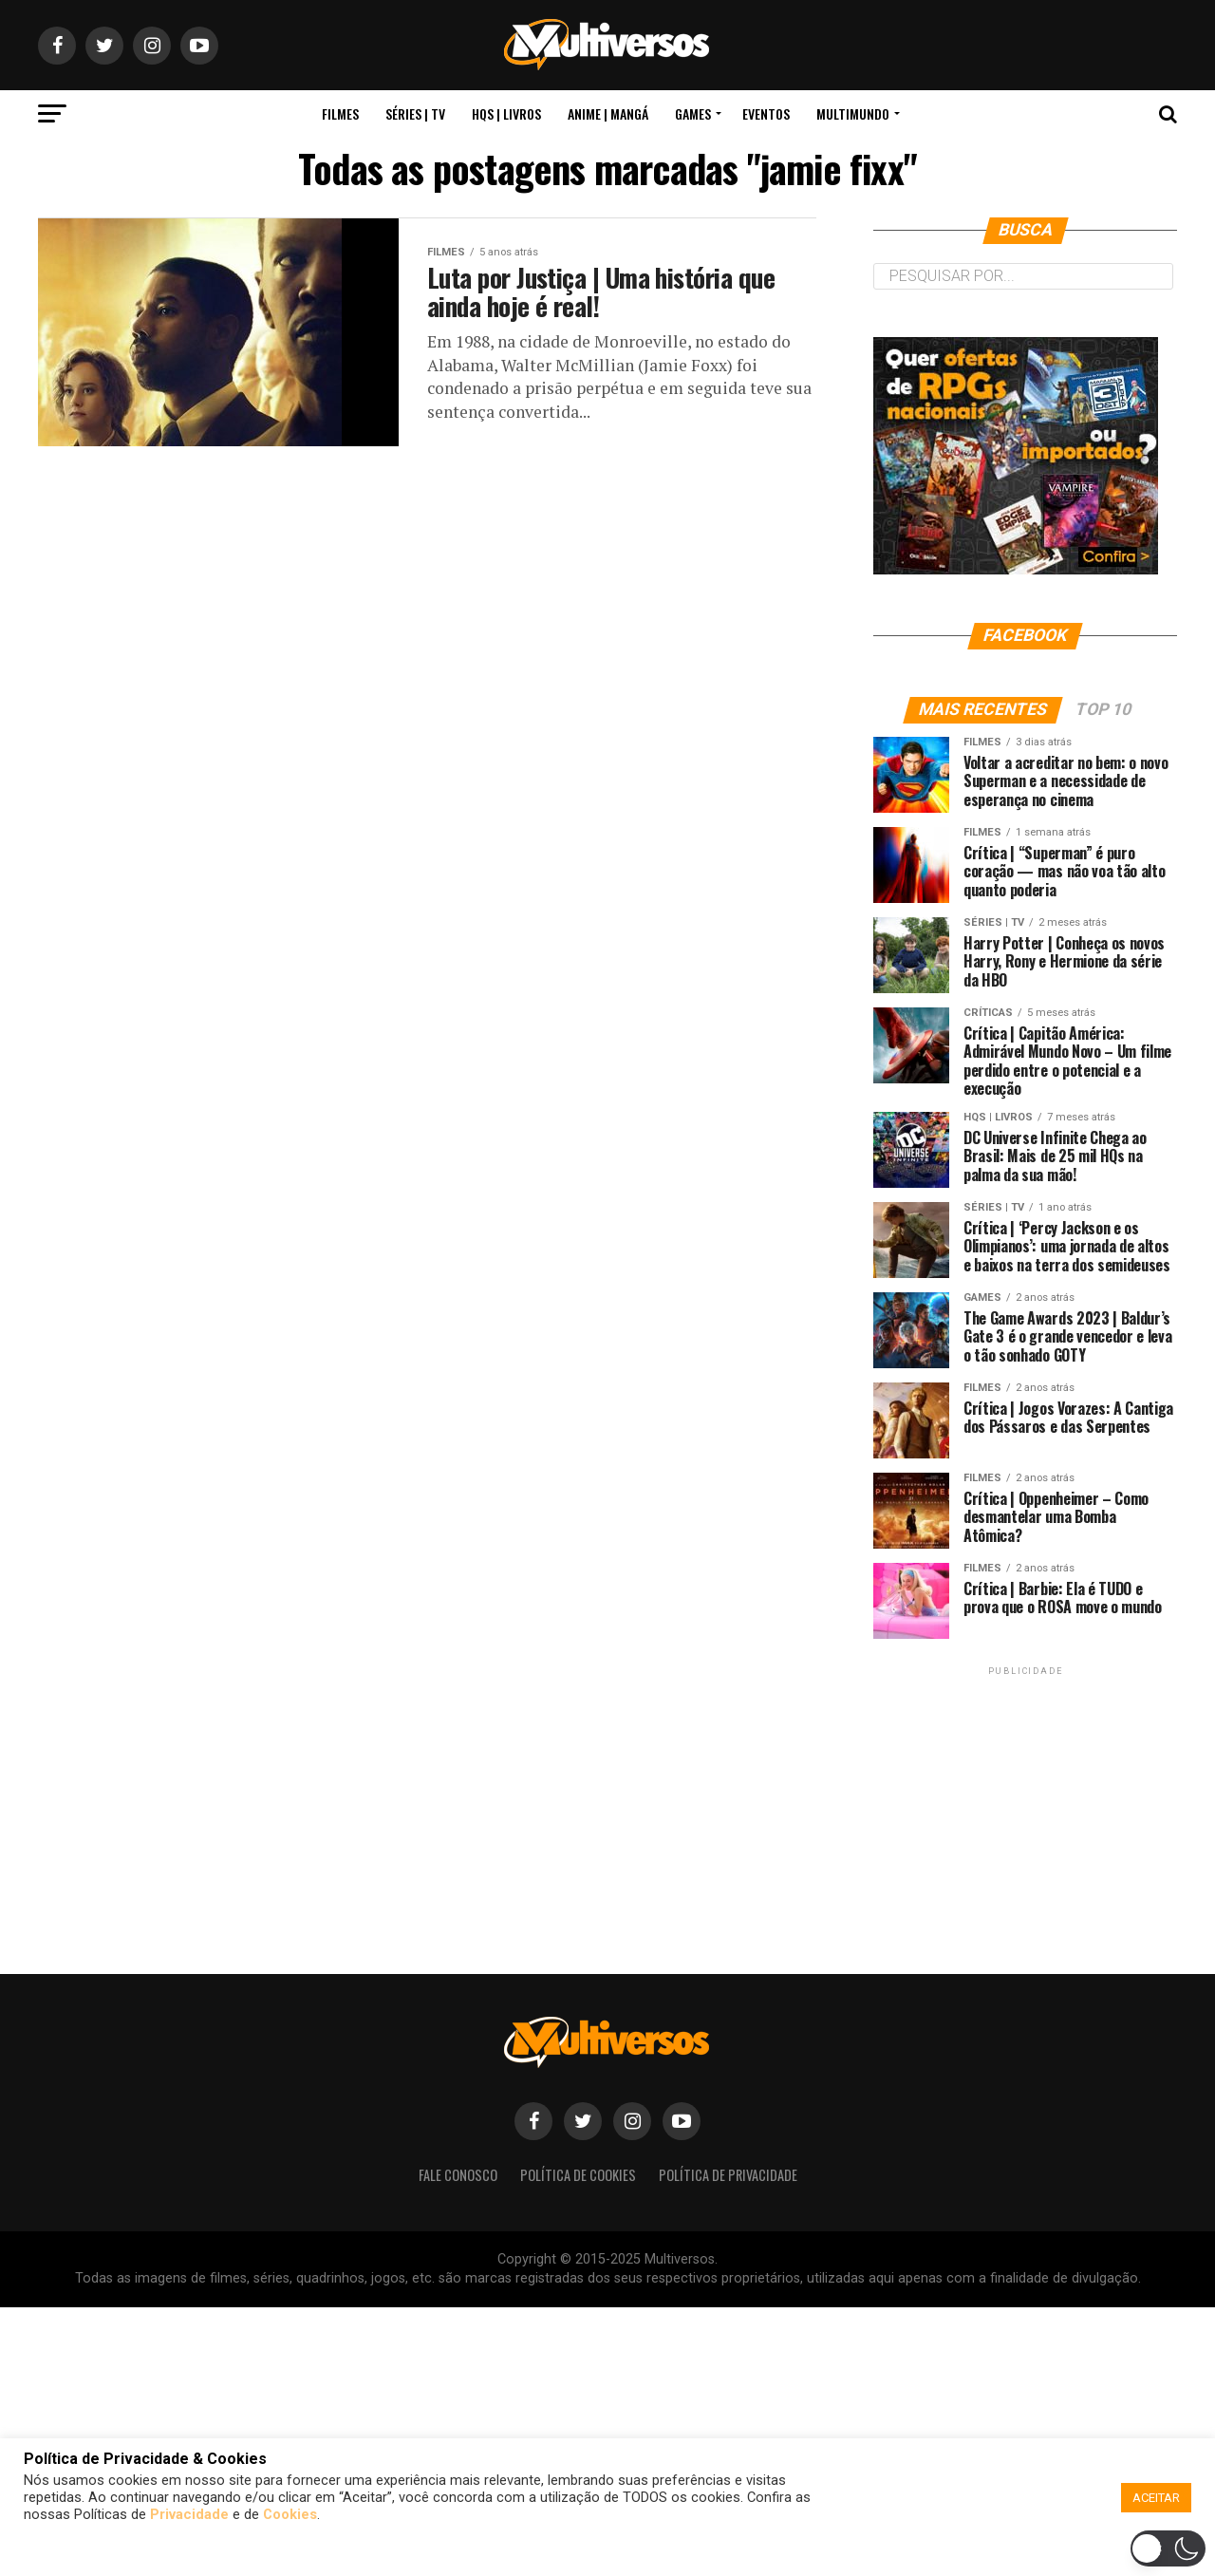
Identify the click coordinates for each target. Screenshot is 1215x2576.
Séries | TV (415, 113)
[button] (610, 2551)
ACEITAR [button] (1156, 2498)
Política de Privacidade (728, 2175)
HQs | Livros (506, 113)
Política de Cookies (578, 2175)
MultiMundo (852, 113)
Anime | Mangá (608, 113)
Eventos (766, 113)
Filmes (340, 113)
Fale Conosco (458, 2175)
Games (693, 113)
